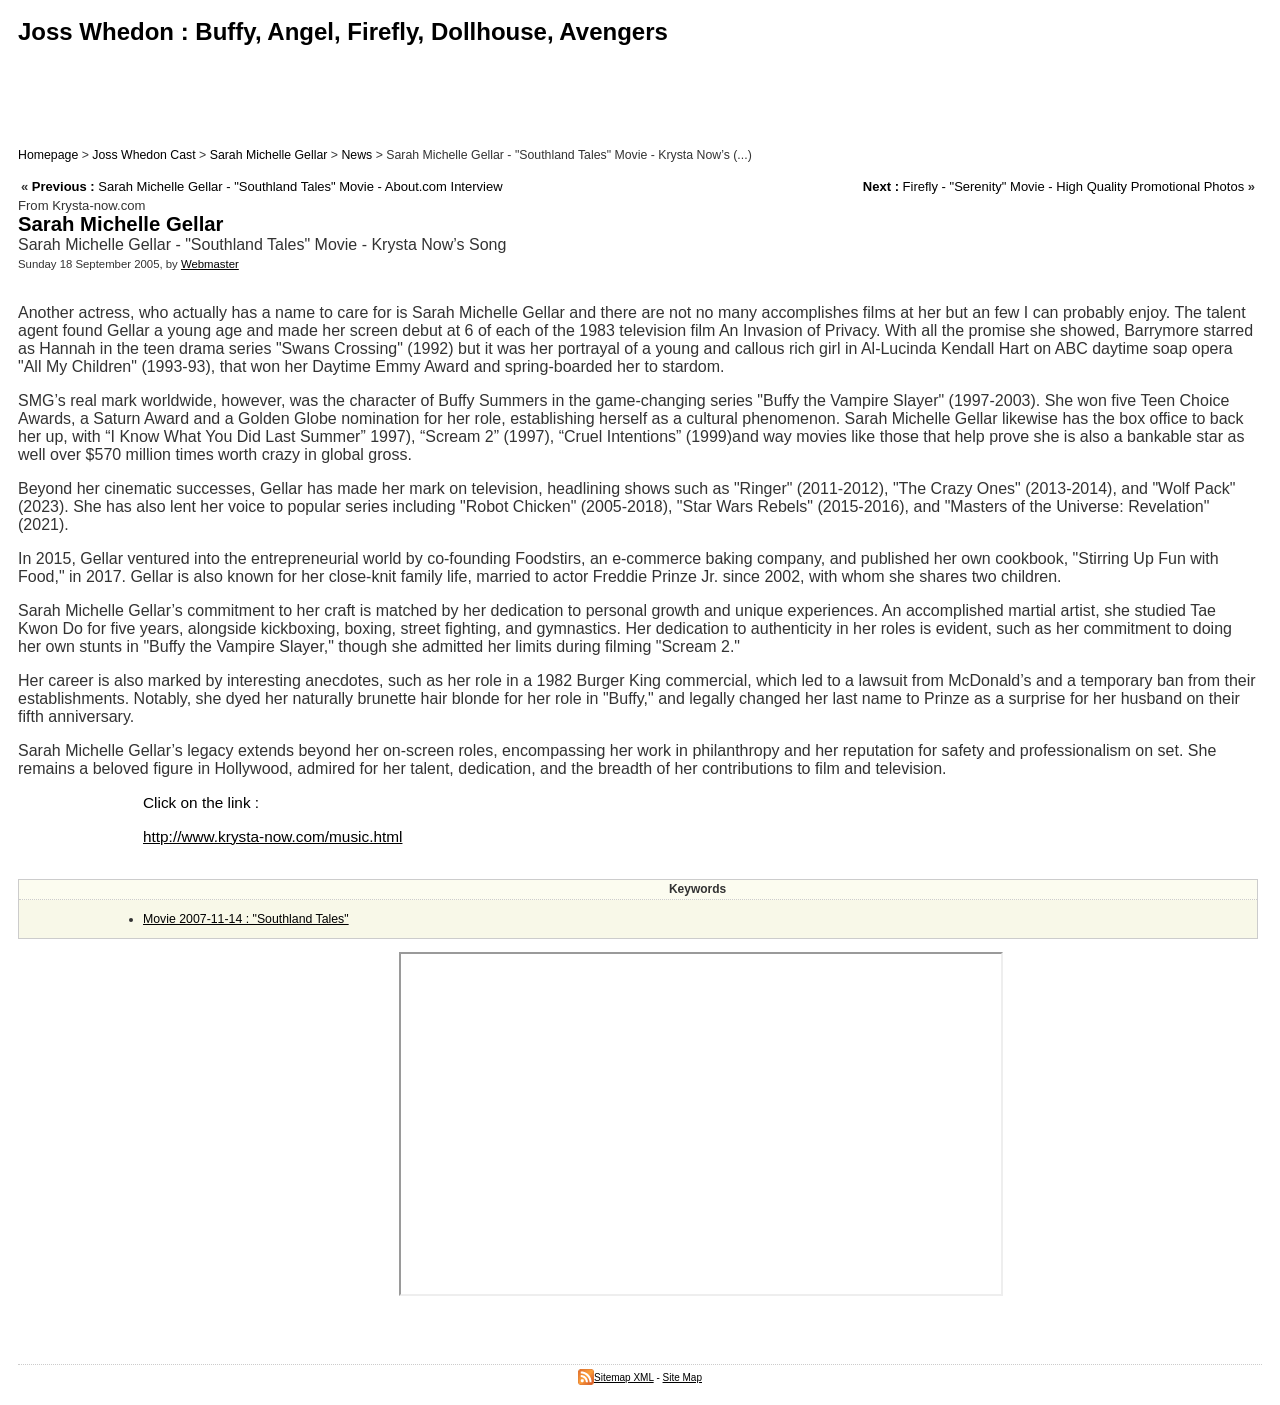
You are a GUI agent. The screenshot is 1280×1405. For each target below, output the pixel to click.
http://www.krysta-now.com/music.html (272, 836)
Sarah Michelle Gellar (269, 155)
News (356, 155)
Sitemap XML (616, 1377)
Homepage (48, 155)
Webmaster (210, 264)
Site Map (682, 1377)
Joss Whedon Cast (143, 155)
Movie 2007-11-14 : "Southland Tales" (246, 919)
